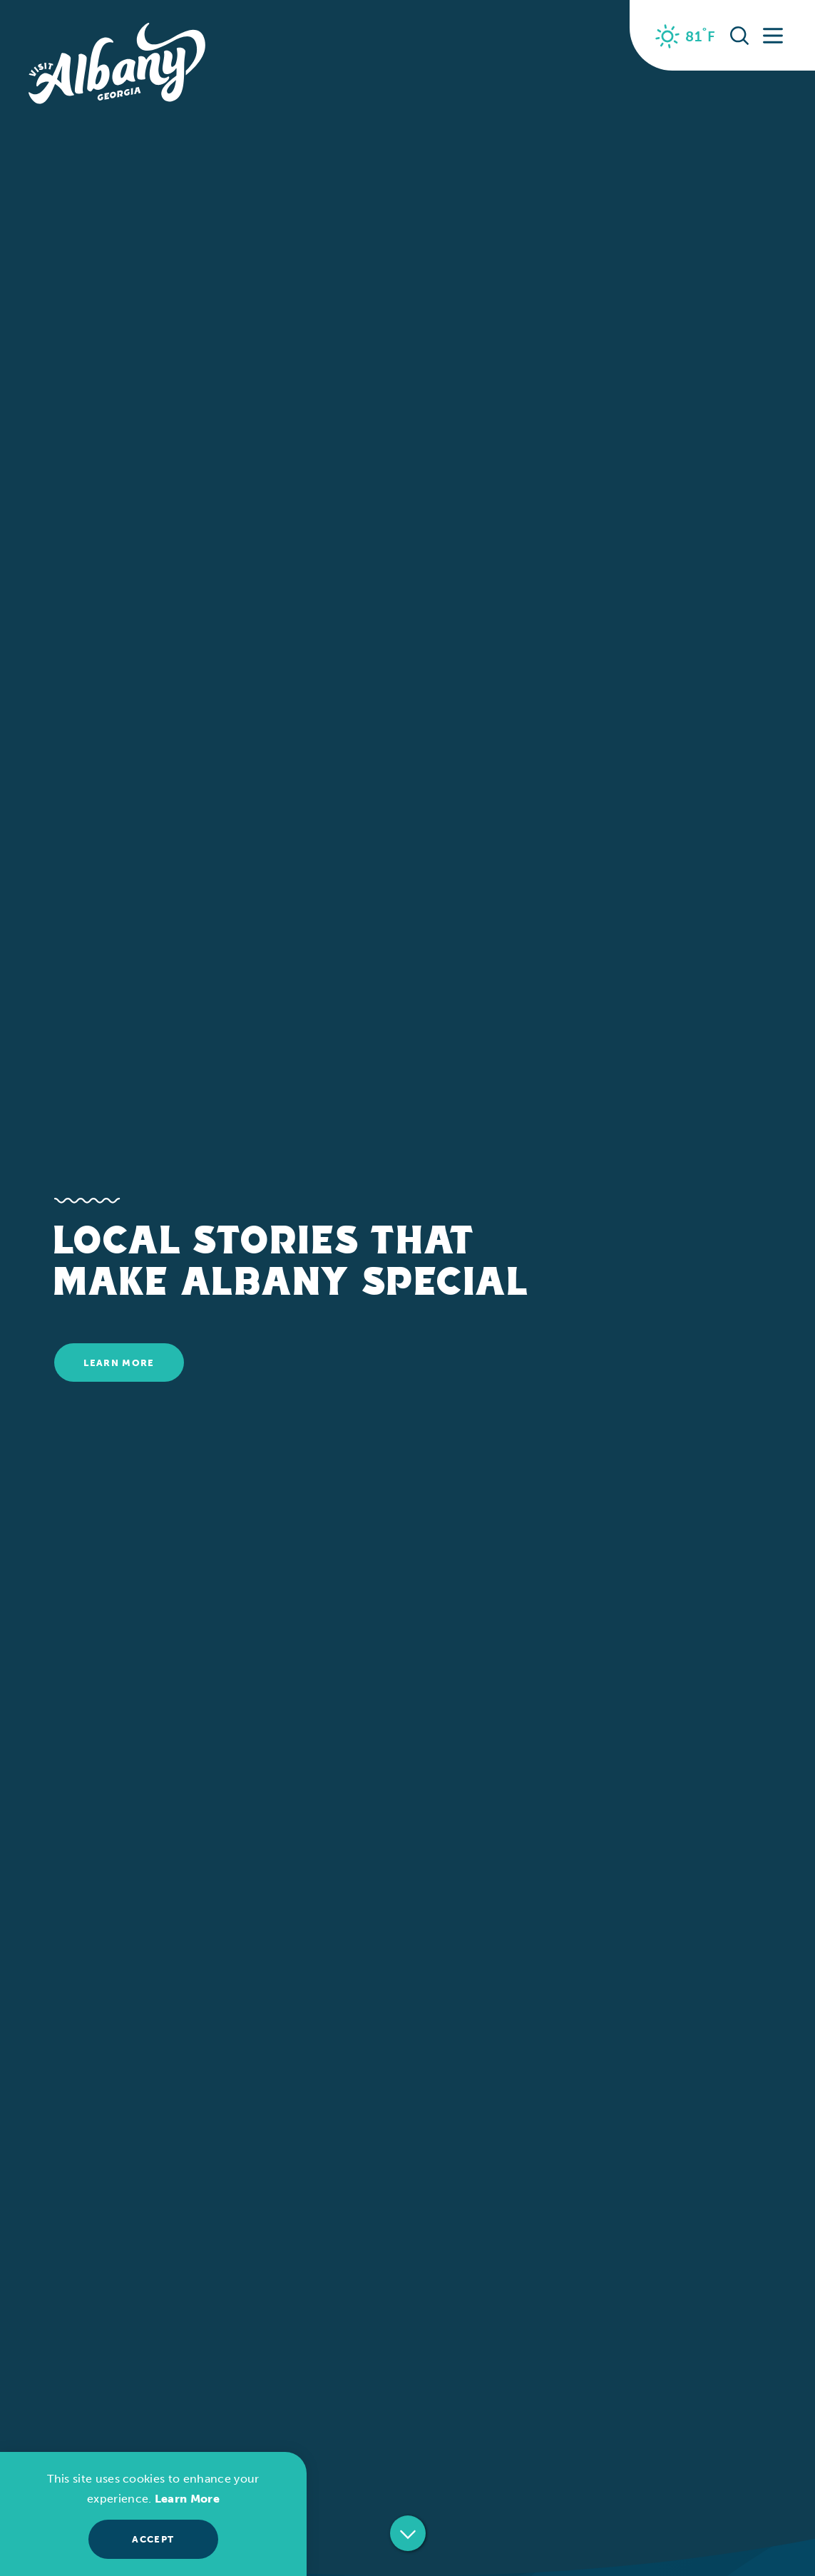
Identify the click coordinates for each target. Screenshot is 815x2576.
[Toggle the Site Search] (739, 35)
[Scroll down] (408, 2534)
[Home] (117, 64)
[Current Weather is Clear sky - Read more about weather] (685, 36)
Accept (153, 2539)
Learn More (118, 1362)
